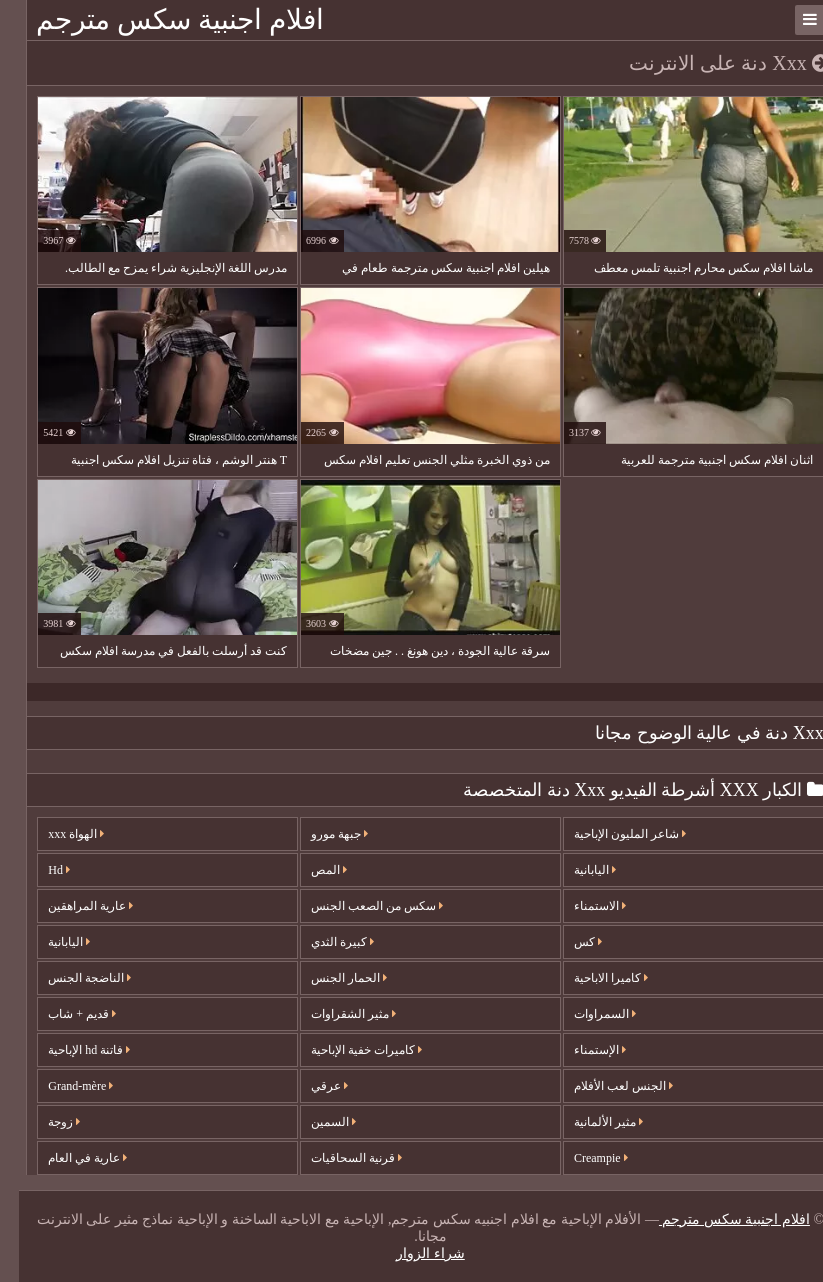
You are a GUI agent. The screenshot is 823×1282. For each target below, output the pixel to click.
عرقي (310, 1086)
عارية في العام (68, 1158)
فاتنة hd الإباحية (70, 1050)
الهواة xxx (57, 834)
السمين (314, 1122)
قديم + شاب (63, 1014)
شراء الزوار (411, 1253)
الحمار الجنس (330, 978)
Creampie (582, 1158)
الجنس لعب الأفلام (604, 1086)
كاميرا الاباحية (592, 978)
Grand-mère (61, 1086)
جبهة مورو (320, 834)
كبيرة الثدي (323, 942)
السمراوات (586, 1014)
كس (569, 942)
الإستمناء (581, 1050)
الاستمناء (581, 906)
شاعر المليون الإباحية (611, 834)
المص (310, 870)
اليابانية (50, 942)
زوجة (45, 1122)
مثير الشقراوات (334, 1014)
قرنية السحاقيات (337, 1158)
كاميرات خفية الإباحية (347, 1050)
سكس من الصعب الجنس (358, 906)
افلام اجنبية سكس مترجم (161, 19)
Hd (40, 870)
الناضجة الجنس (70, 978)
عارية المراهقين (71, 906)
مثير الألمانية (589, 1122)
